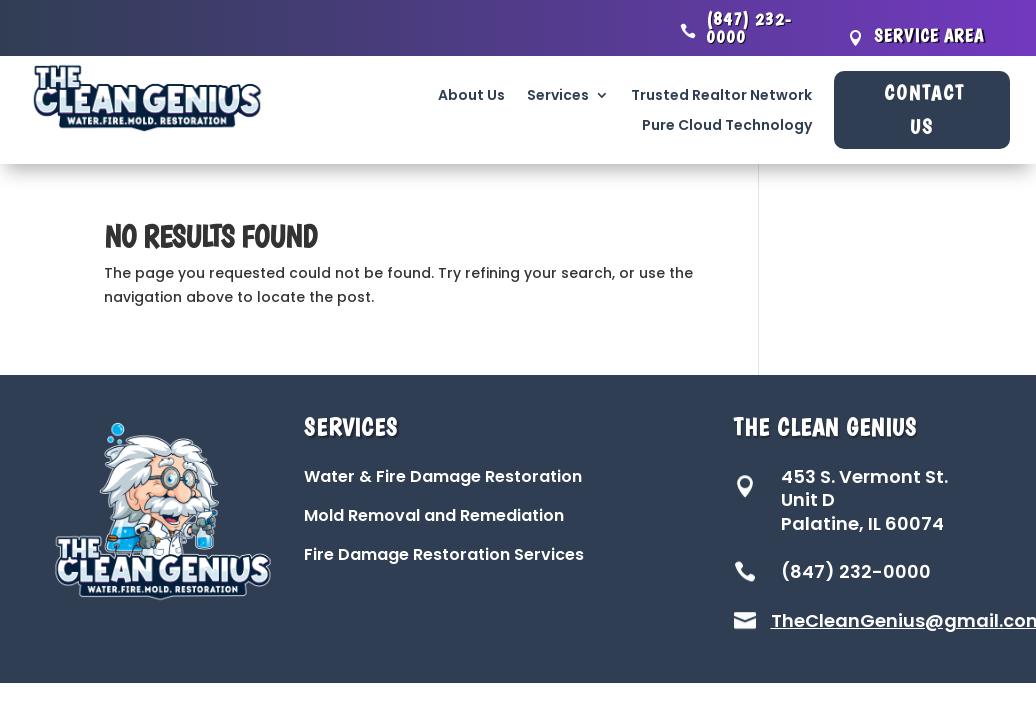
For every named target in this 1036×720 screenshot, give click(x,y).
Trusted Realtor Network (721, 96)
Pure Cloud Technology (727, 126)
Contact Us (924, 110)
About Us (471, 96)
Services (558, 96)
